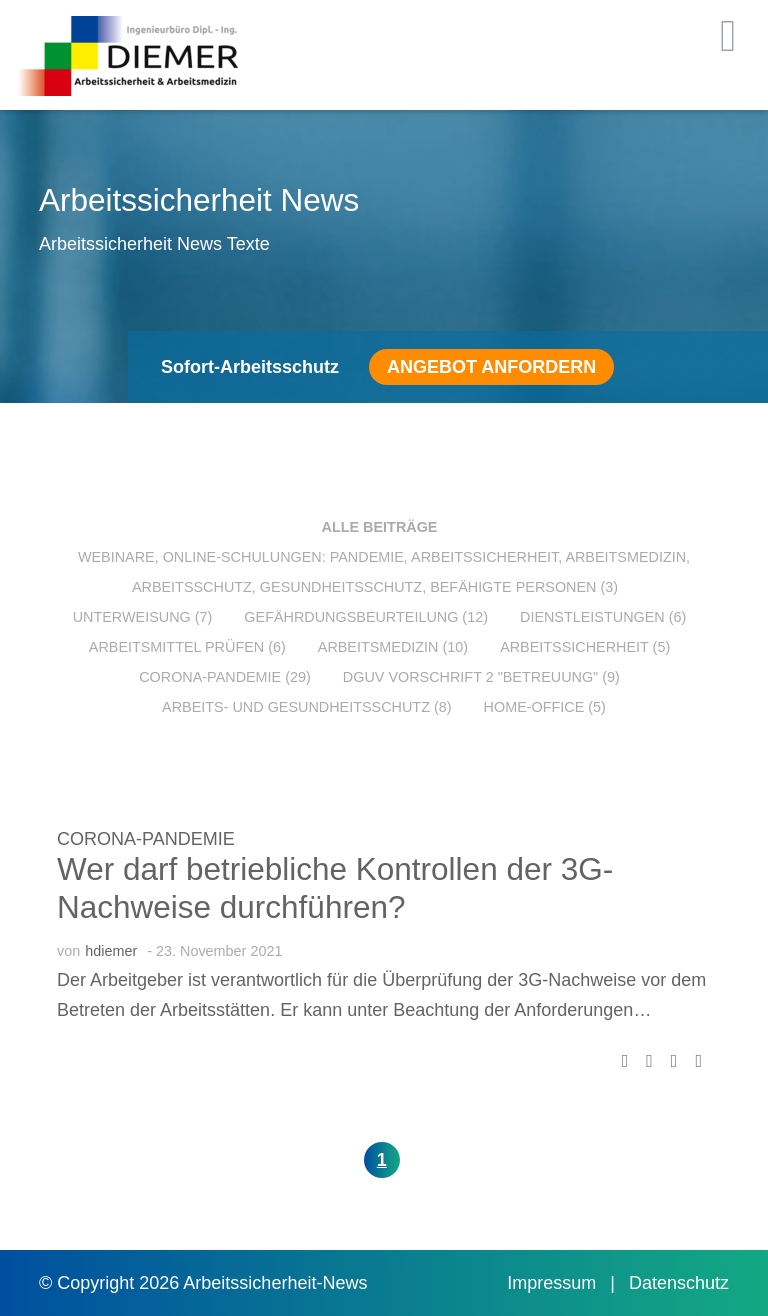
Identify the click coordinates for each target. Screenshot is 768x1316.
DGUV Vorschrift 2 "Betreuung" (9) (481, 677)
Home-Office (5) (545, 707)
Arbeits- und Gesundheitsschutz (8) (306, 707)
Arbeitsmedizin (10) (393, 647)
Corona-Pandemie (146, 839)
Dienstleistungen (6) (603, 617)
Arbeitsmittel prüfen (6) (187, 647)
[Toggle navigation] (728, 36)
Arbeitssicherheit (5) (585, 647)
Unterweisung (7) (143, 617)
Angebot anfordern (491, 367)
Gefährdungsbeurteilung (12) (366, 617)
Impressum (554, 1283)
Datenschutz (679, 1283)
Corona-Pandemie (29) (225, 677)
